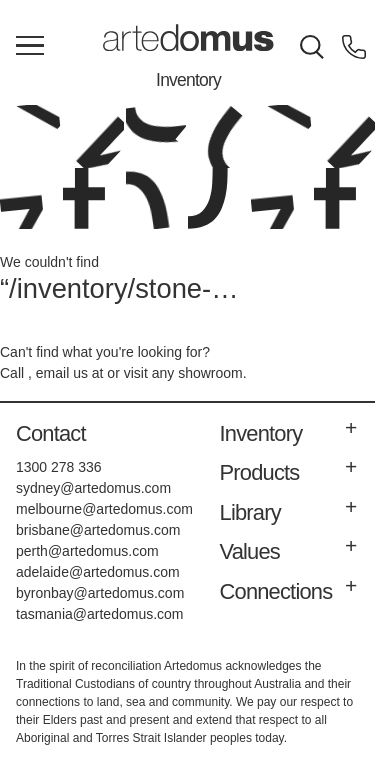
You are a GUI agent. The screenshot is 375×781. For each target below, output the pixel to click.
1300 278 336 (59, 467)
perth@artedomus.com (87, 551)
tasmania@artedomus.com (100, 614)
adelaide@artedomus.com (98, 572)
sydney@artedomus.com (93, 488)
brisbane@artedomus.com (98, 530)
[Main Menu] (30, 47)
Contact (51, 433)
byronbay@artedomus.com (100, 593)
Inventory (188, 80)
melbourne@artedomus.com (104, 509)
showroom (210, 373)
